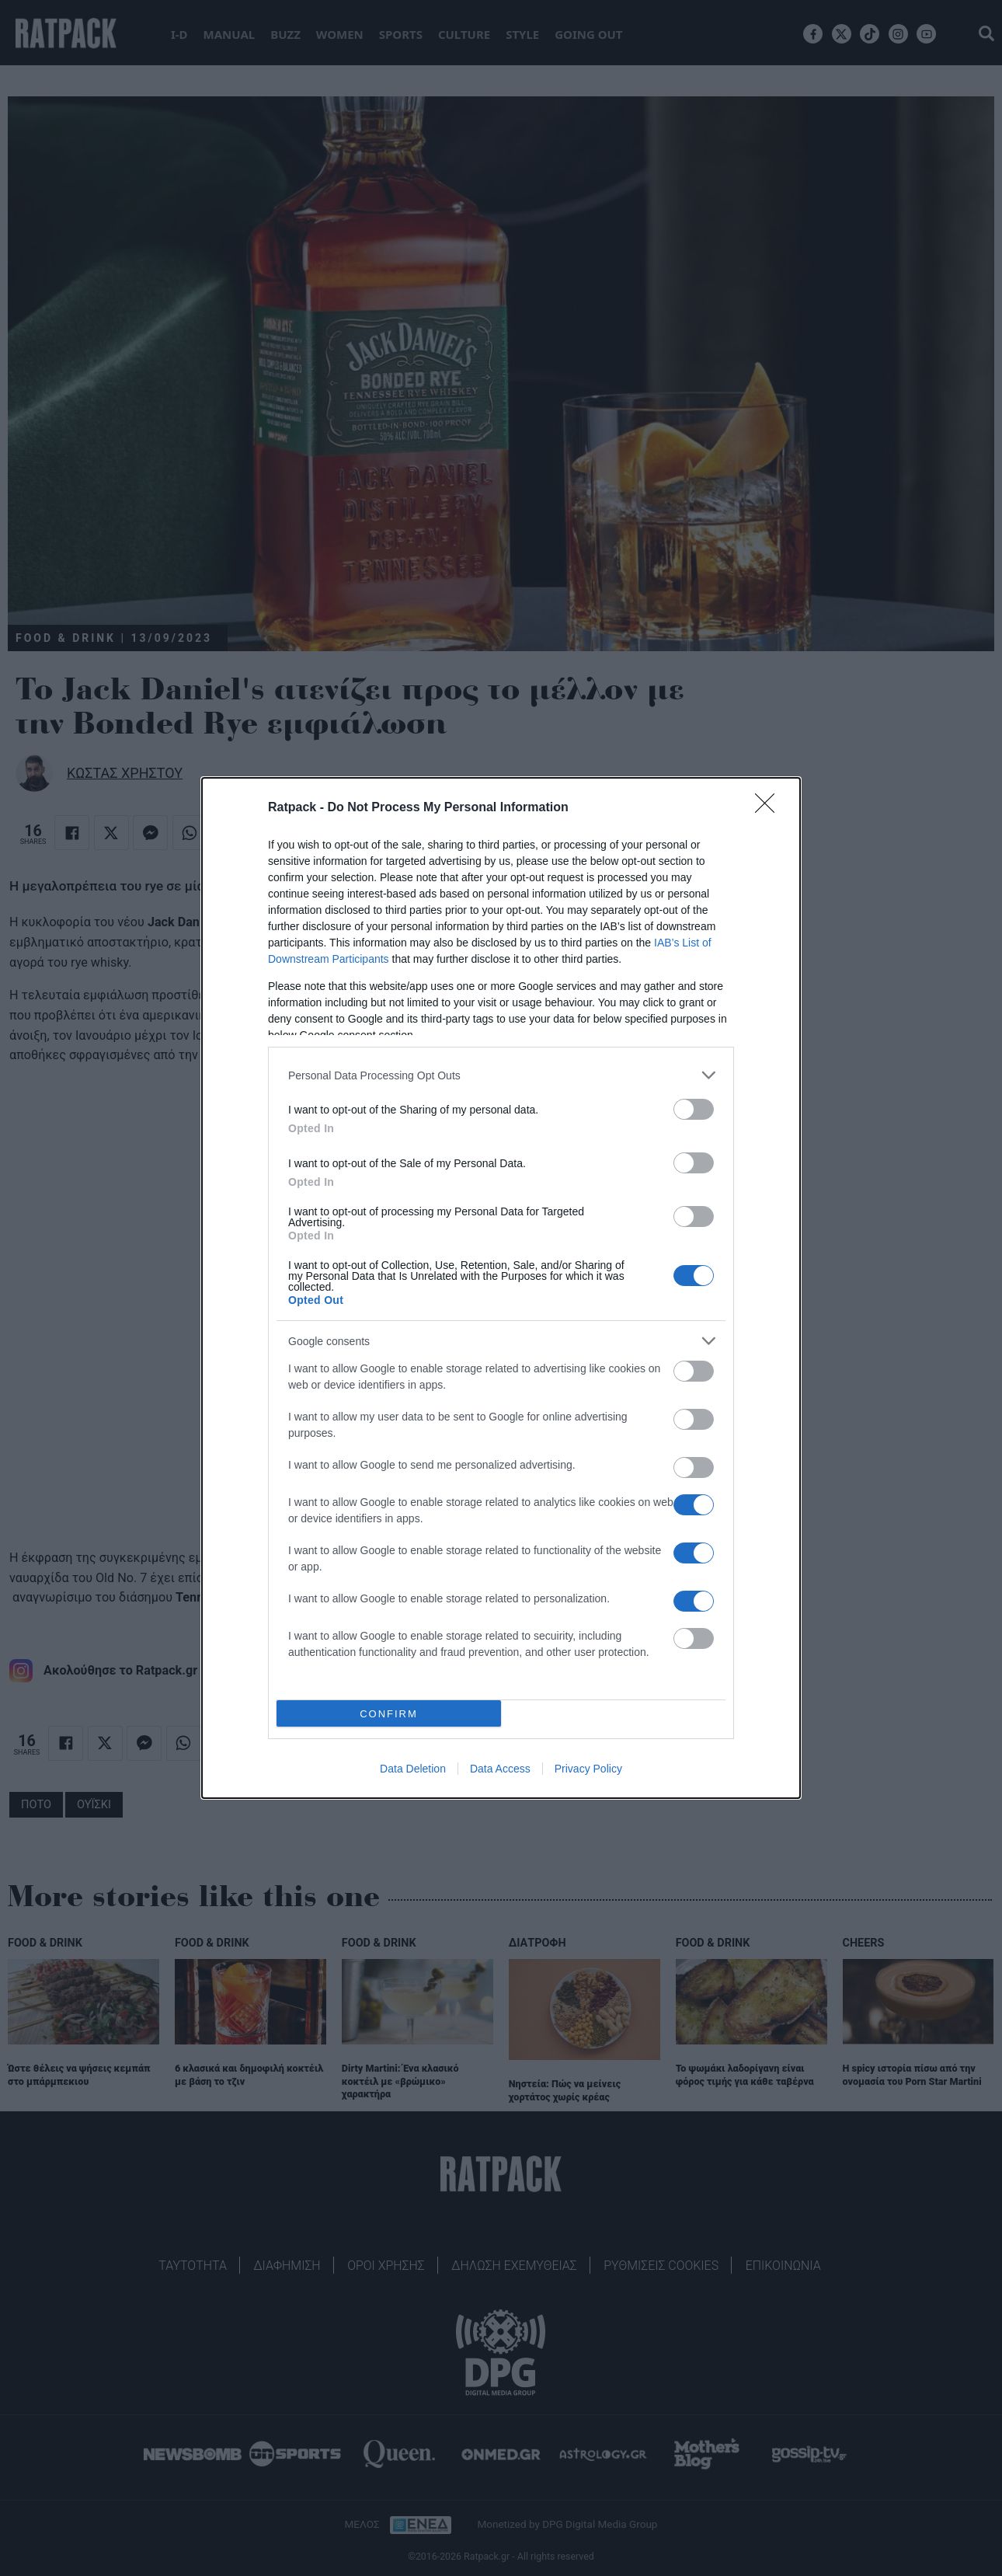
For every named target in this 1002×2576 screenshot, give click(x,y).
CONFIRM (389, 1713)
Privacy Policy (588, 1768)
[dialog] (501, 1288)
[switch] (693, 1109)
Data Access (500, 1768)
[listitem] (501, 1075)
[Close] (770, 808)
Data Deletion (413, 1768)
